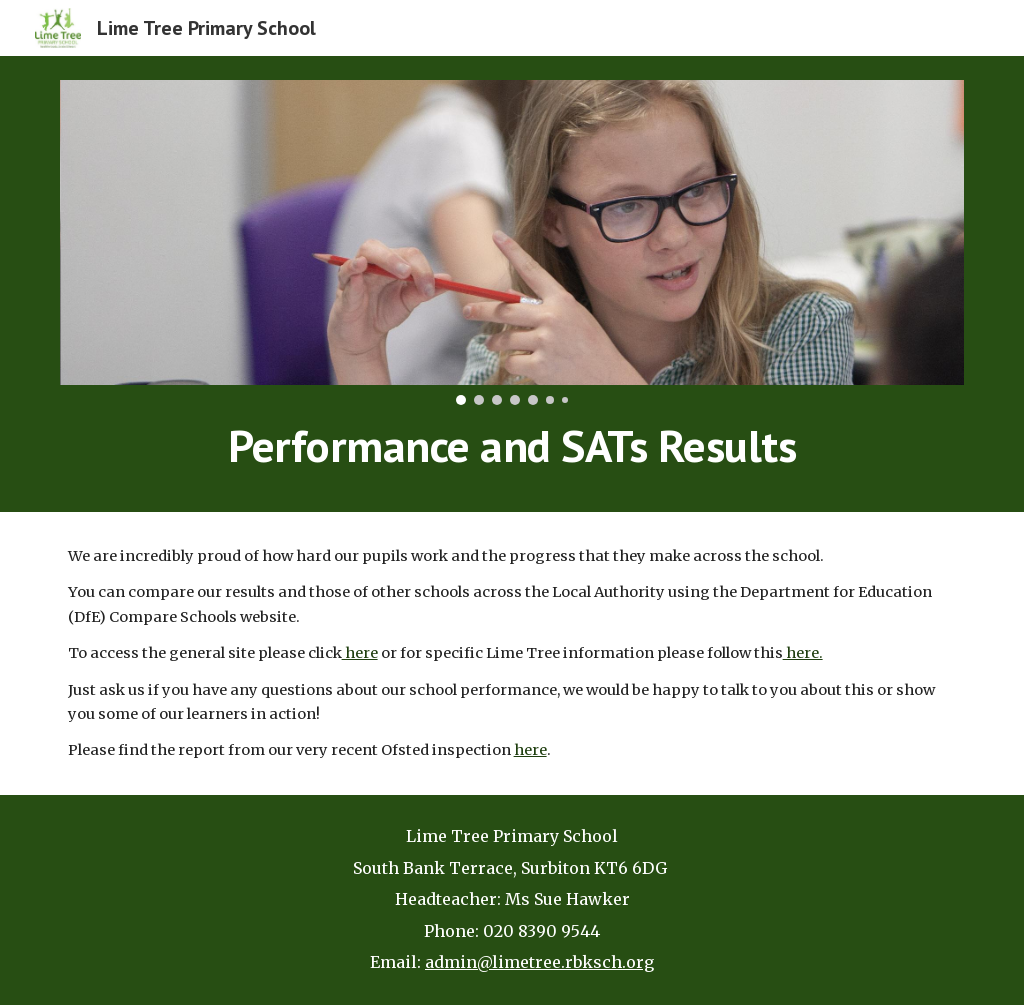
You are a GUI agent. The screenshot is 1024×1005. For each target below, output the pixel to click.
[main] (512, 446)
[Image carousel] (512, 242)
